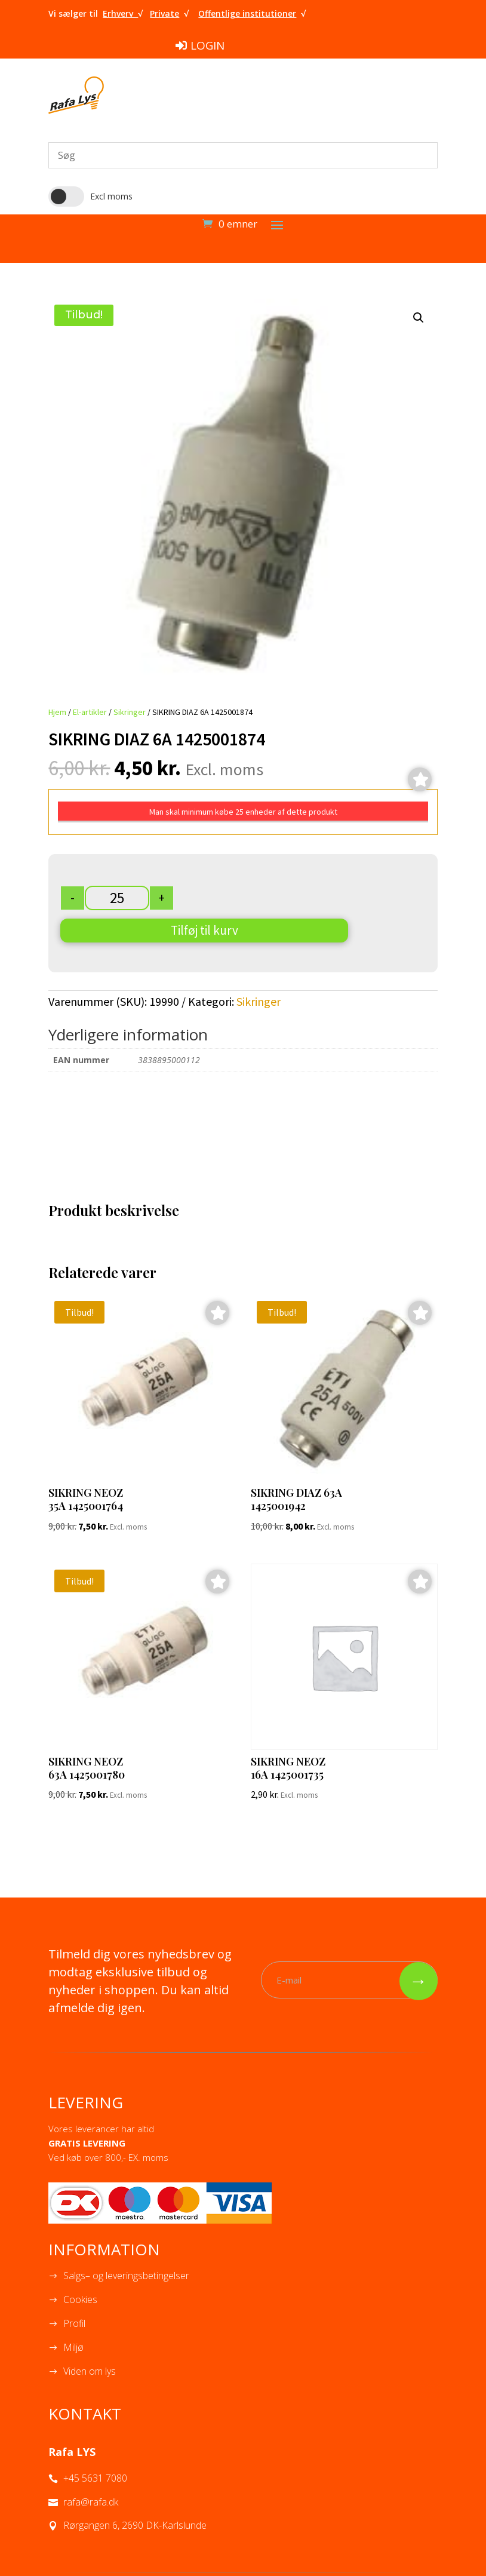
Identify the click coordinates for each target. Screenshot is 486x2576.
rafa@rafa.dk (90, 2502)
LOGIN (207, 45)
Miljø (73, 2347)
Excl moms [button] (111, 196)
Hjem (57, 712)
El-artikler (90, 712)
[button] (418, 317)
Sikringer (129, 712)
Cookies (80, 2299)
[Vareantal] (117, 898)
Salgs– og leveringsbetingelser (126, 2275)
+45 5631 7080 (95, 2478)
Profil (74, 2323)
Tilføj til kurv (204, 930)
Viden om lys (89, 2371)
